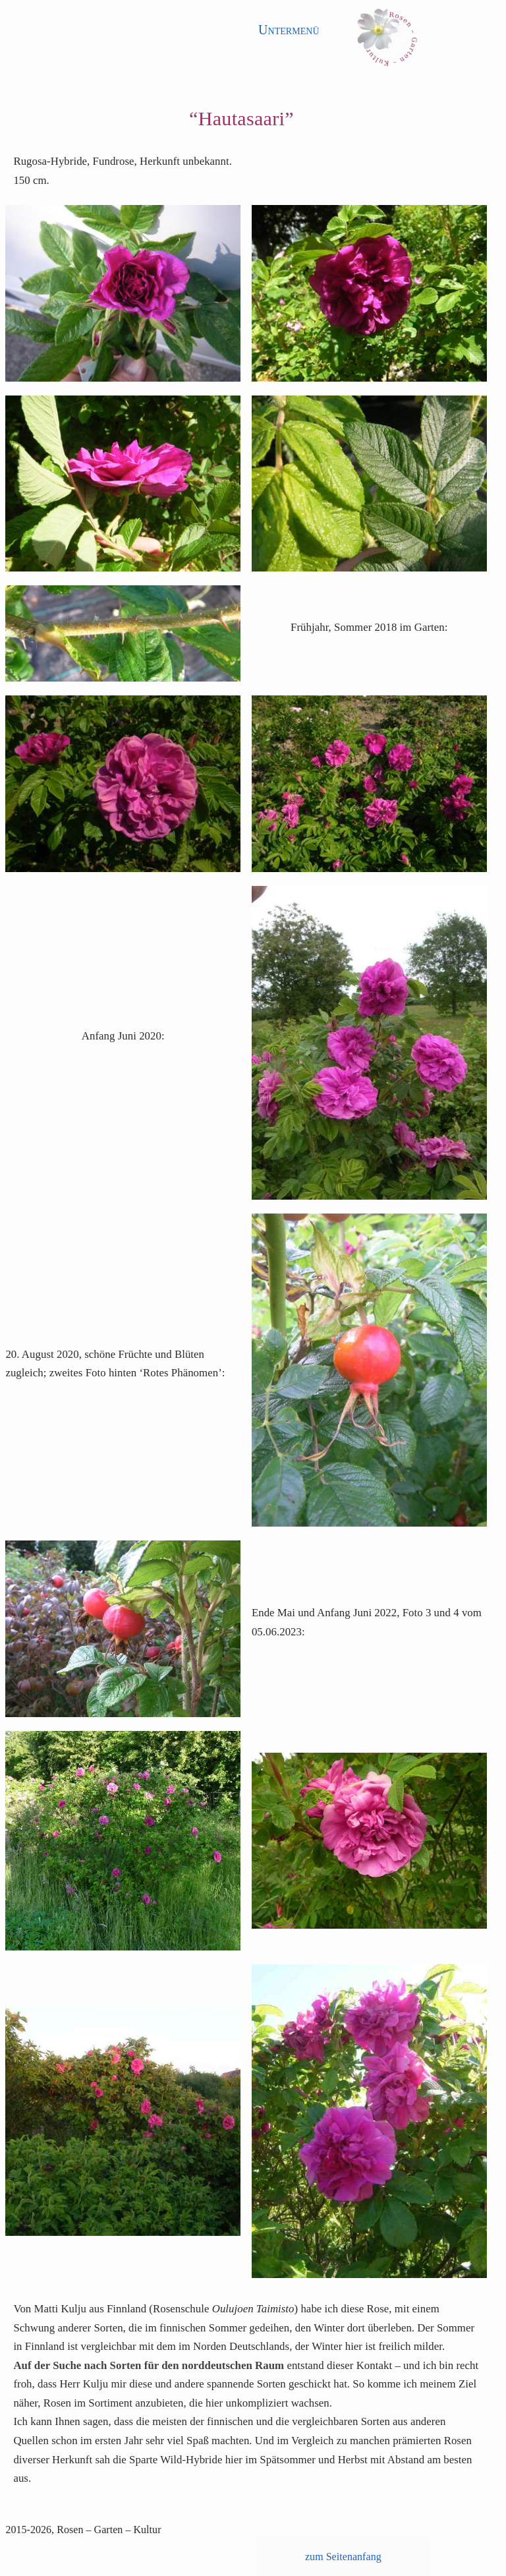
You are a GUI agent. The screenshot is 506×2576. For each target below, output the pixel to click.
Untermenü (289, 29)
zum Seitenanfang (343, 2556)
